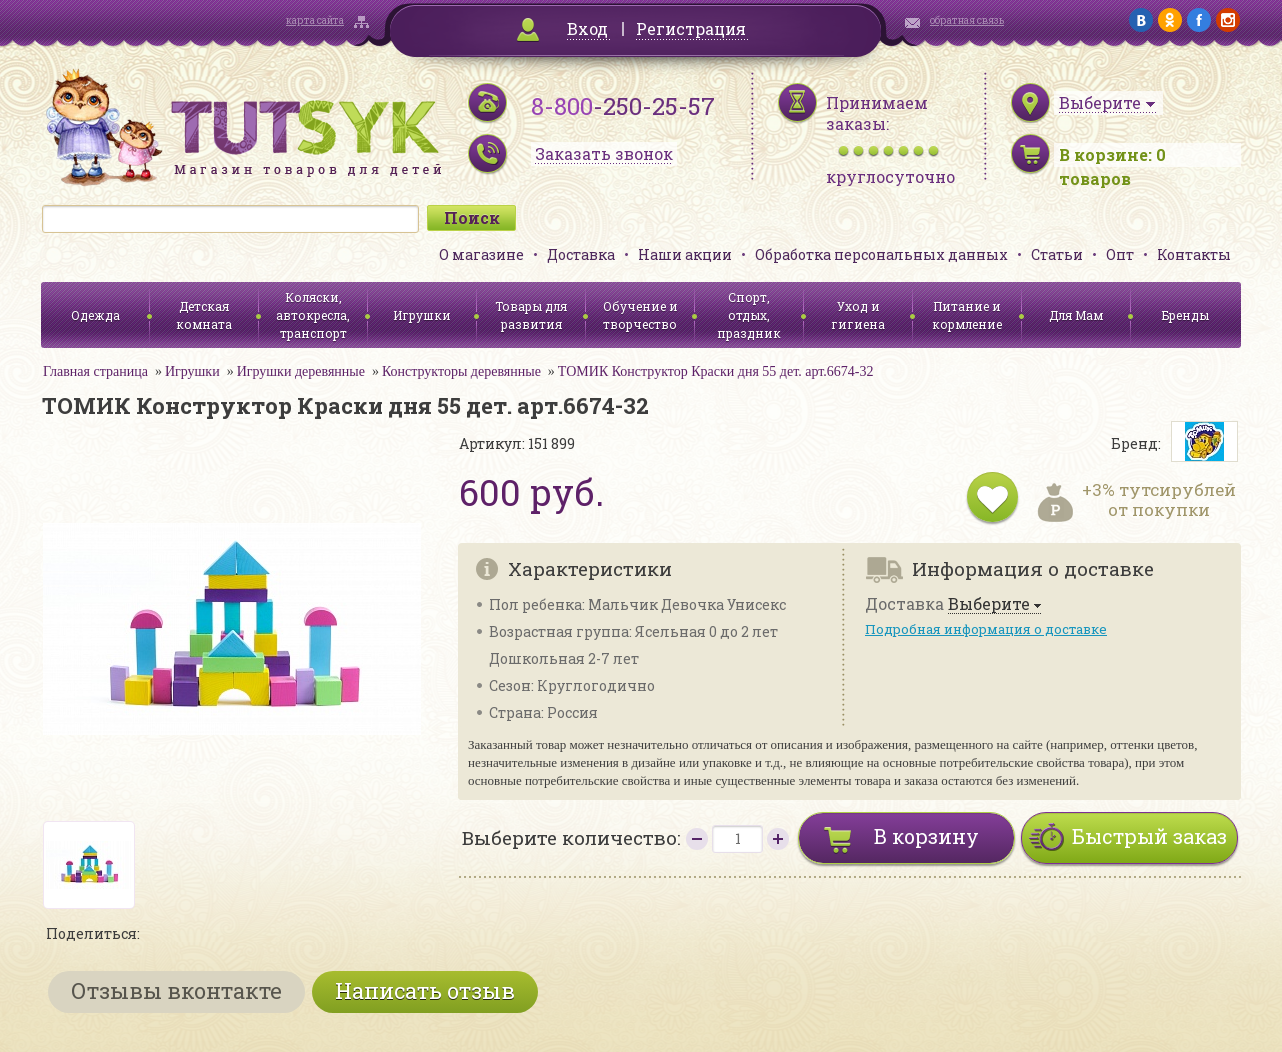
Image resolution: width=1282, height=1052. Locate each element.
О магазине (481, 254)
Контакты (1194, 254)
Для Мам (1076, 315)
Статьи (1057, 254)
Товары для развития (531, 315)
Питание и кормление (967, 315)
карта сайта (315, 20)
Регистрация (691, 28)
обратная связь (967, 20)
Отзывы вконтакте (176, 990)
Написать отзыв (425, 990)
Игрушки (422, 315)
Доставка (581, 254)
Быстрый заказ (1149, 836)
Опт (1120, 254)
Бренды (1185, 315)
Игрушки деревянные (301, 371)
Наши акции (685, 254)
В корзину (926, 836)
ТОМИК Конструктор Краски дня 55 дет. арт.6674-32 (716, 371)
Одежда (95, 315)
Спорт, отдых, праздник (749, 315)
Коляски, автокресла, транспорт (313, 315)
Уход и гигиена (858, 315)
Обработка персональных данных (881, 254)
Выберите (989, 604)
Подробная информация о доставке (986, 629)
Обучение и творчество (640, 315)
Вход (587, 28)
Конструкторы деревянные (461, 371)
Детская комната (204, 315)
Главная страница (95, 371)
